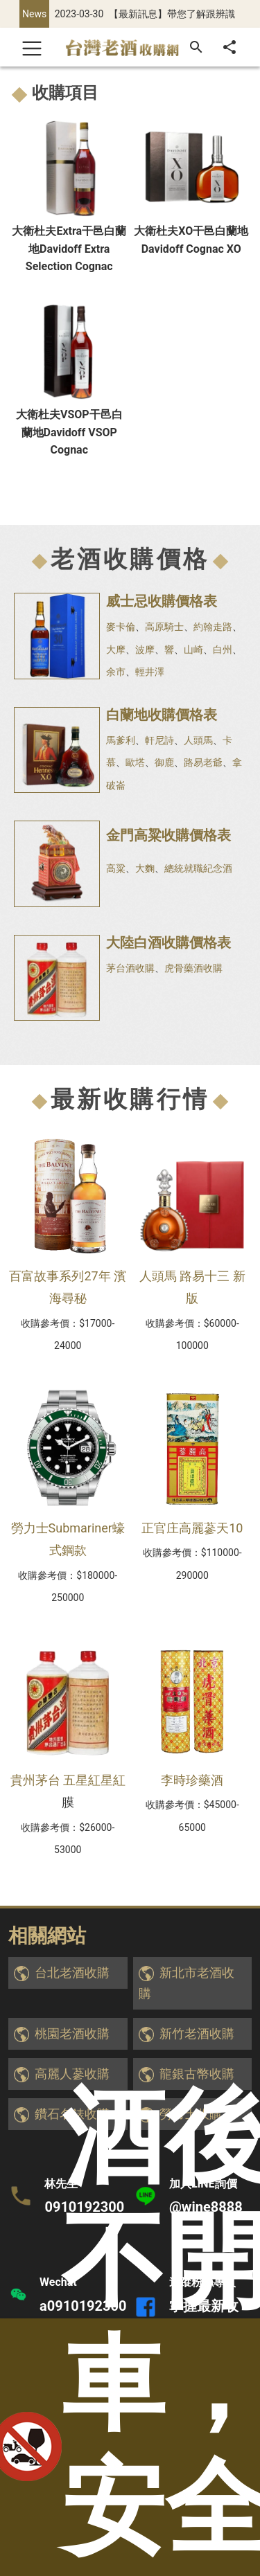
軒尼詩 (159, 740)
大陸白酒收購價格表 (168, 942)
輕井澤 (149, 671)
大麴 (145, 868)
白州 (222, 649)
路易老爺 (203, 762)
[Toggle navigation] (32, 47)
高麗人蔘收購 (72, 2073)
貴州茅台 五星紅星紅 (67, 1780)
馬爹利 (120, 740)
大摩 (115, 649)
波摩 (145, 649)
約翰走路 (212, 626)
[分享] (229, 47)
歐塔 (135, 762)
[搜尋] (196, 47)
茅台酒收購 (130, 968)
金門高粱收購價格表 (168, 835)
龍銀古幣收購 (196, 2073)
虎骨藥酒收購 (193, 968)
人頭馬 (198, 740)
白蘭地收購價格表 (161, 714)
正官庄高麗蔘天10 (192, 1528)
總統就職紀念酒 (198, 868)
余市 (115, 671)
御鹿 (164, 762)
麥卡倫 (120, 626)
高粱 (115, 868)
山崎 (193, 649)
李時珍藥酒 (192, 1780)
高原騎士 (164, 626)
